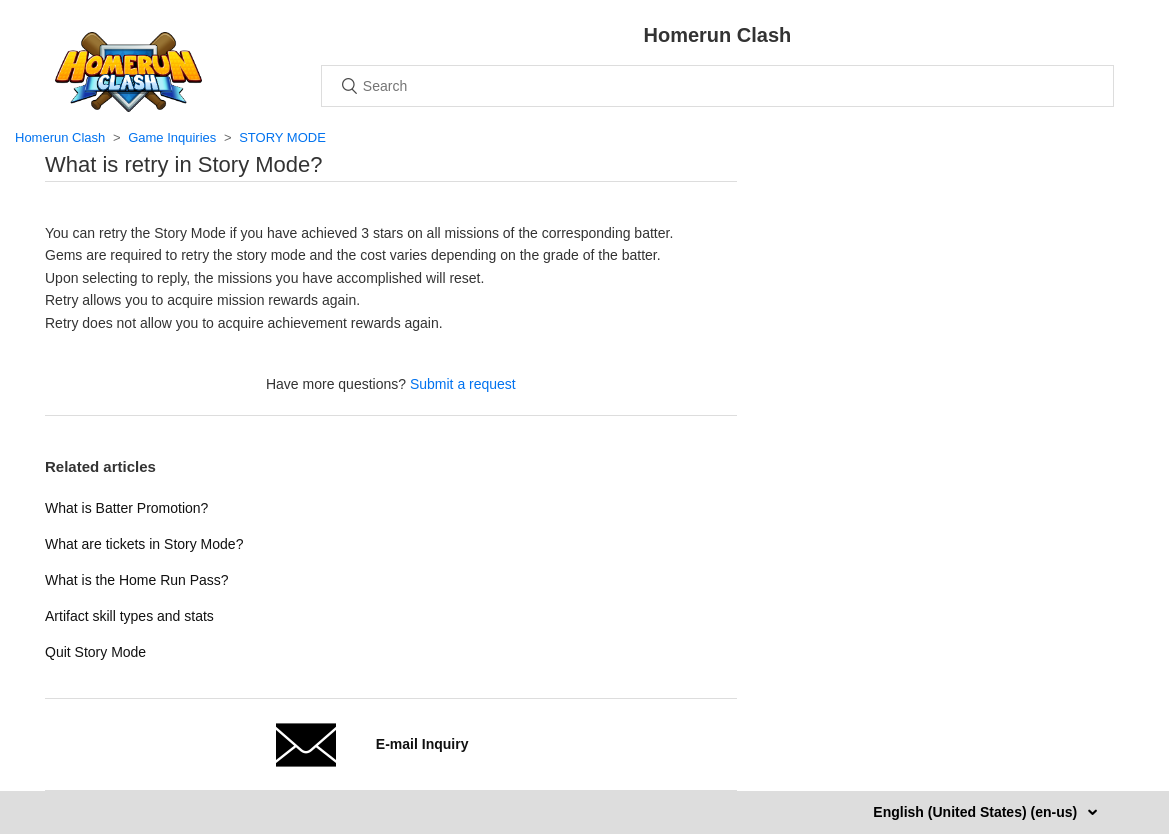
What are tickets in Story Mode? (144, 544)
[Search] (717, 86)
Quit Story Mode (95, 652)
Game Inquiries (172, 137)
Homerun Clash (60, 137)
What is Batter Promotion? (126, 508)
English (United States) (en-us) (977, 812)
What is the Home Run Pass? (137, 580)
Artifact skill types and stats (129, 616)
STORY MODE (282, 137)
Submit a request (463, 384)
